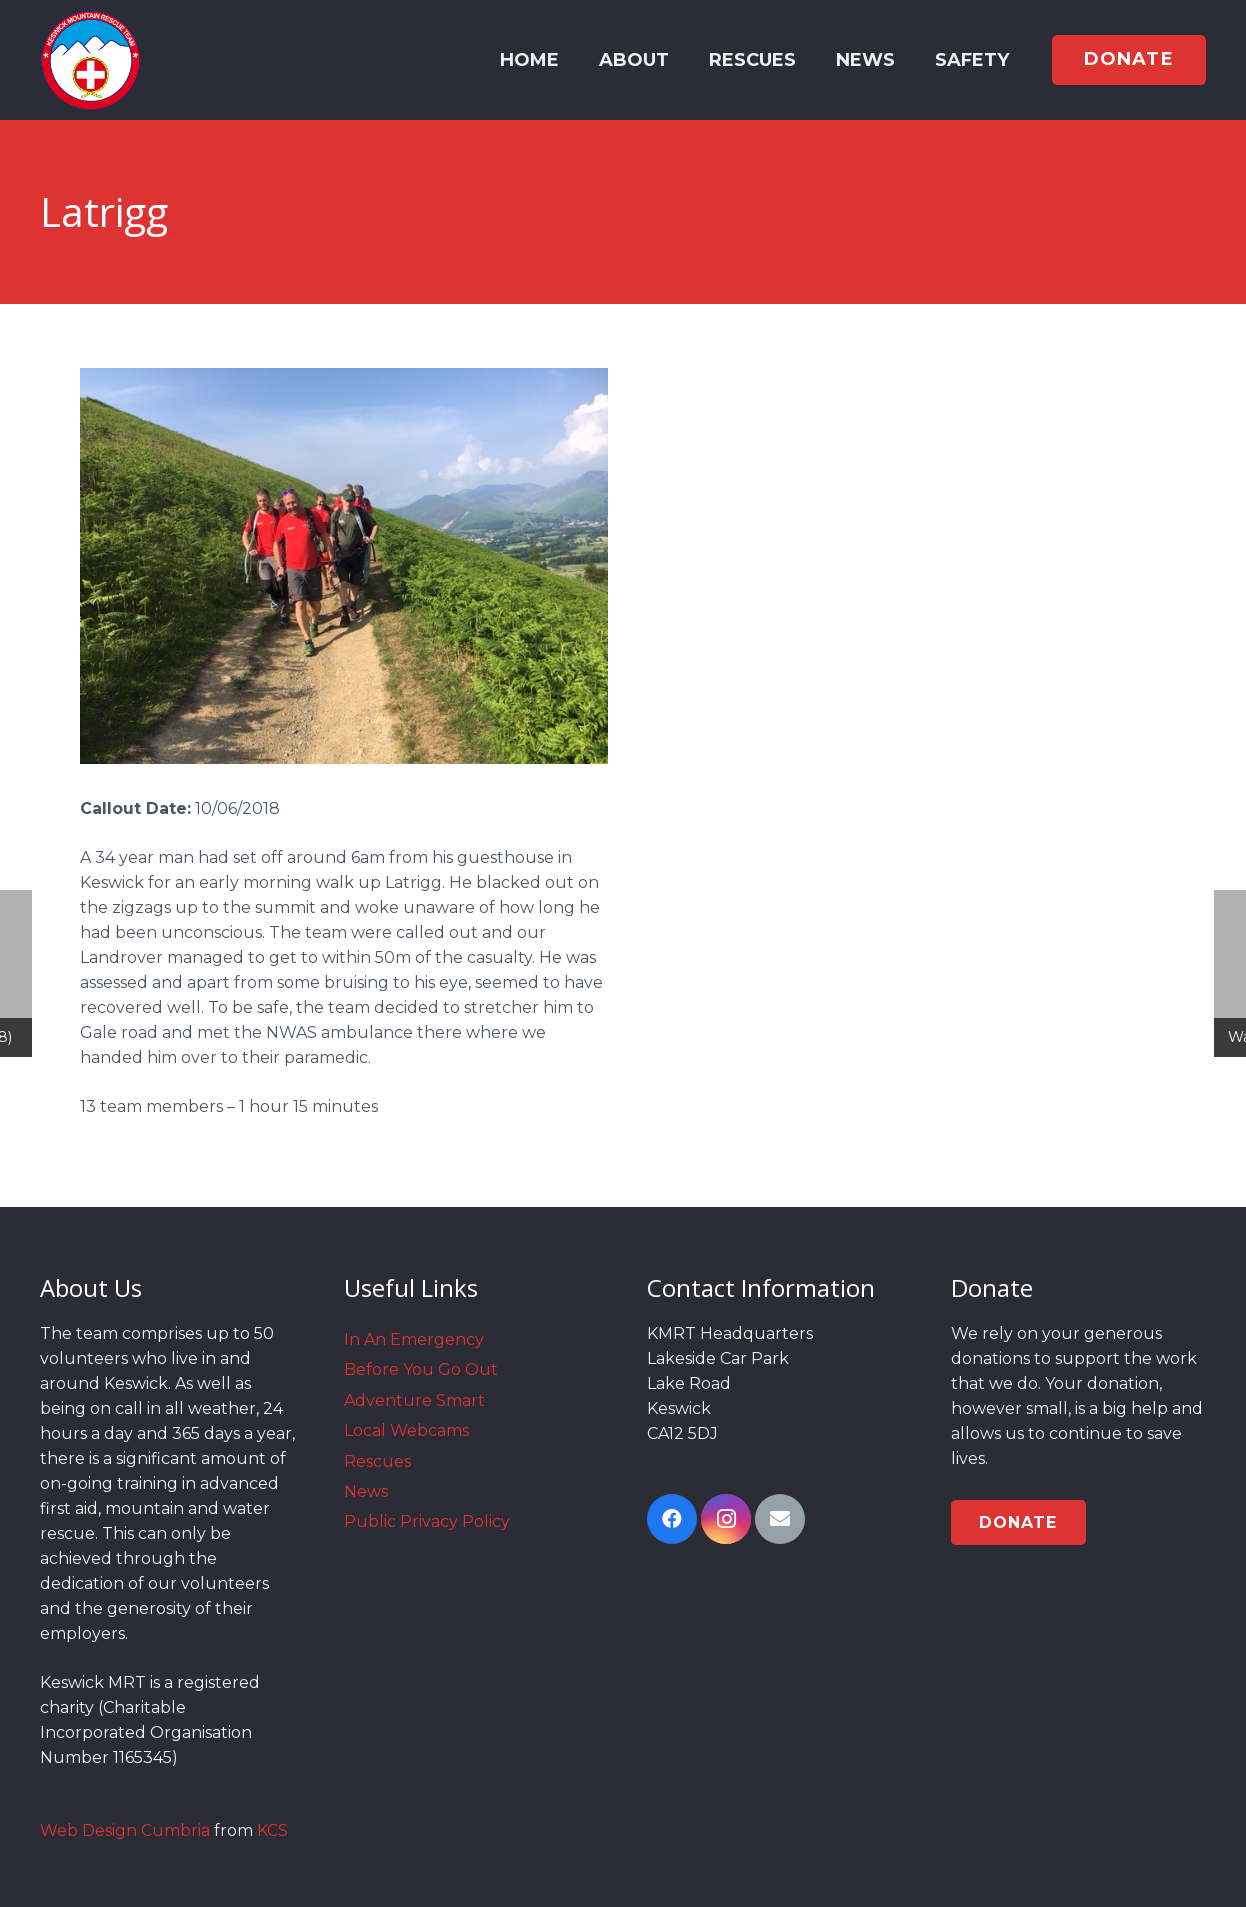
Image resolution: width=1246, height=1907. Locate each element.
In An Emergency (414, 1339)
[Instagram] (726, 1519)
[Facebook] (672, 1519)
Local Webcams (406, 1430)
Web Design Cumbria (125, 1830)
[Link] (90, 60)
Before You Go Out (421, 1369)
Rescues (377, 1461)
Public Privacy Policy (427, 1521)
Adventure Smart (414, 1400)
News (366, 1491)
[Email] (780, 1519)
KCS (272, 1830)
